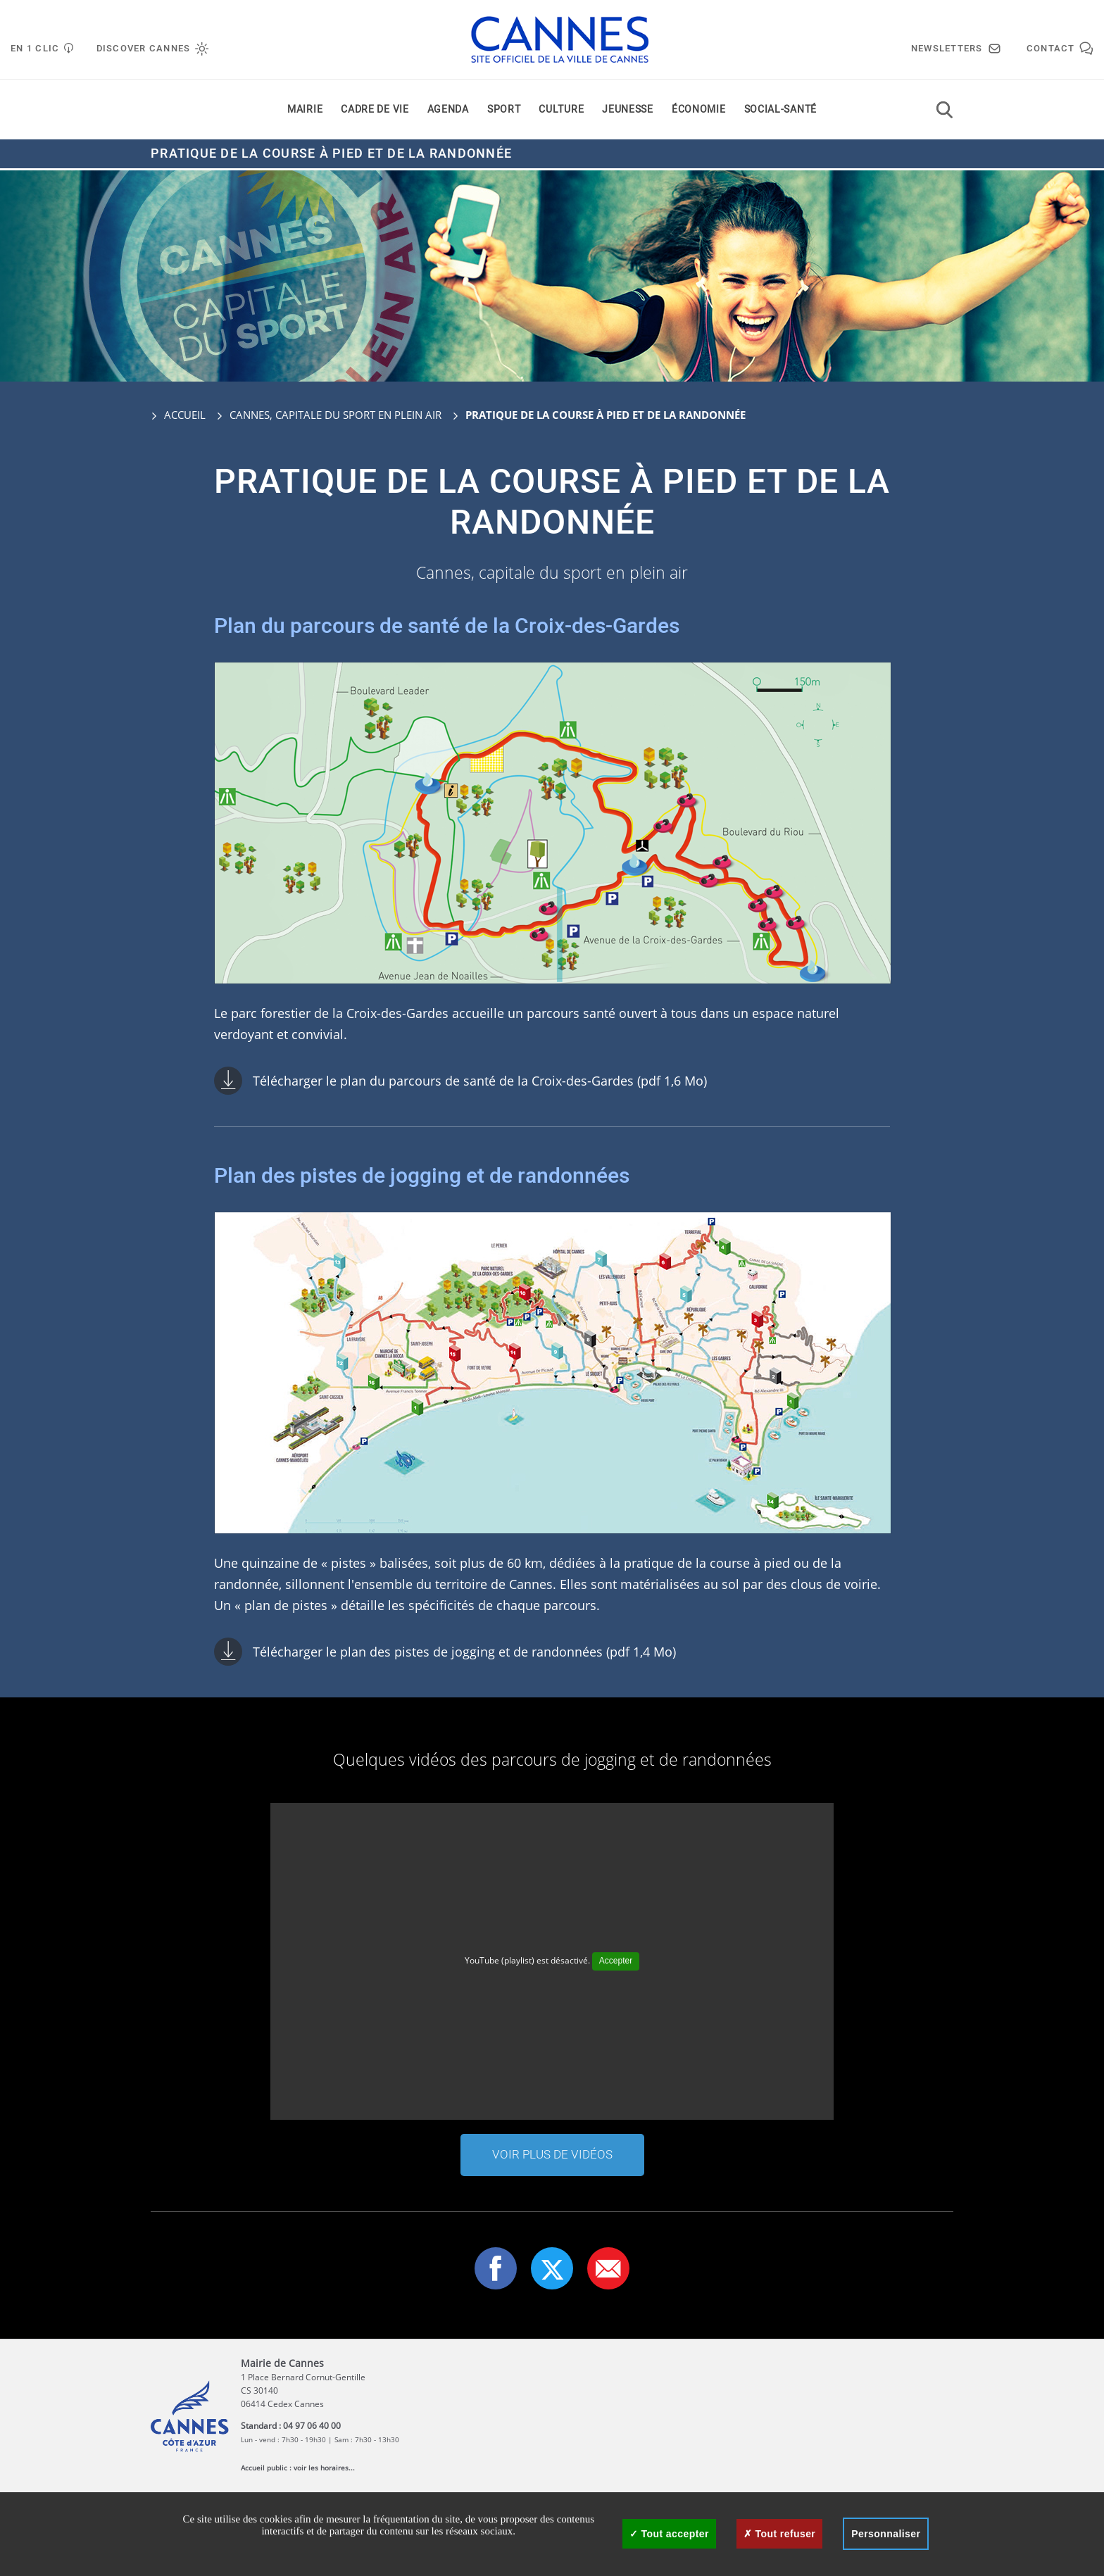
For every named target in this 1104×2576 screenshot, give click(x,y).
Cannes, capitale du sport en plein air (335, 415)
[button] (608, 2268)
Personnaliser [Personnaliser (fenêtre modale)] (885, 2533)
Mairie (304, 111)
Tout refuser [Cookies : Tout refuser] (779, 2533)
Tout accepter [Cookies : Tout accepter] (669, 2533)
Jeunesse (627, 111)
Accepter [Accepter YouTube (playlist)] (615, 1961)
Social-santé (780, 111)
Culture (561, 111)
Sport (504, 111)
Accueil (178, 415)
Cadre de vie (374, 111)
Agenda (448, 111)
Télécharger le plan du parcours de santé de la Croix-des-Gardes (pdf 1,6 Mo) (480, 1080)
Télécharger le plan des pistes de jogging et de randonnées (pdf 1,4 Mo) (464, 1651)
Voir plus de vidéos (552, 2154)
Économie (699, 111)
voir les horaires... (324, 2468)
